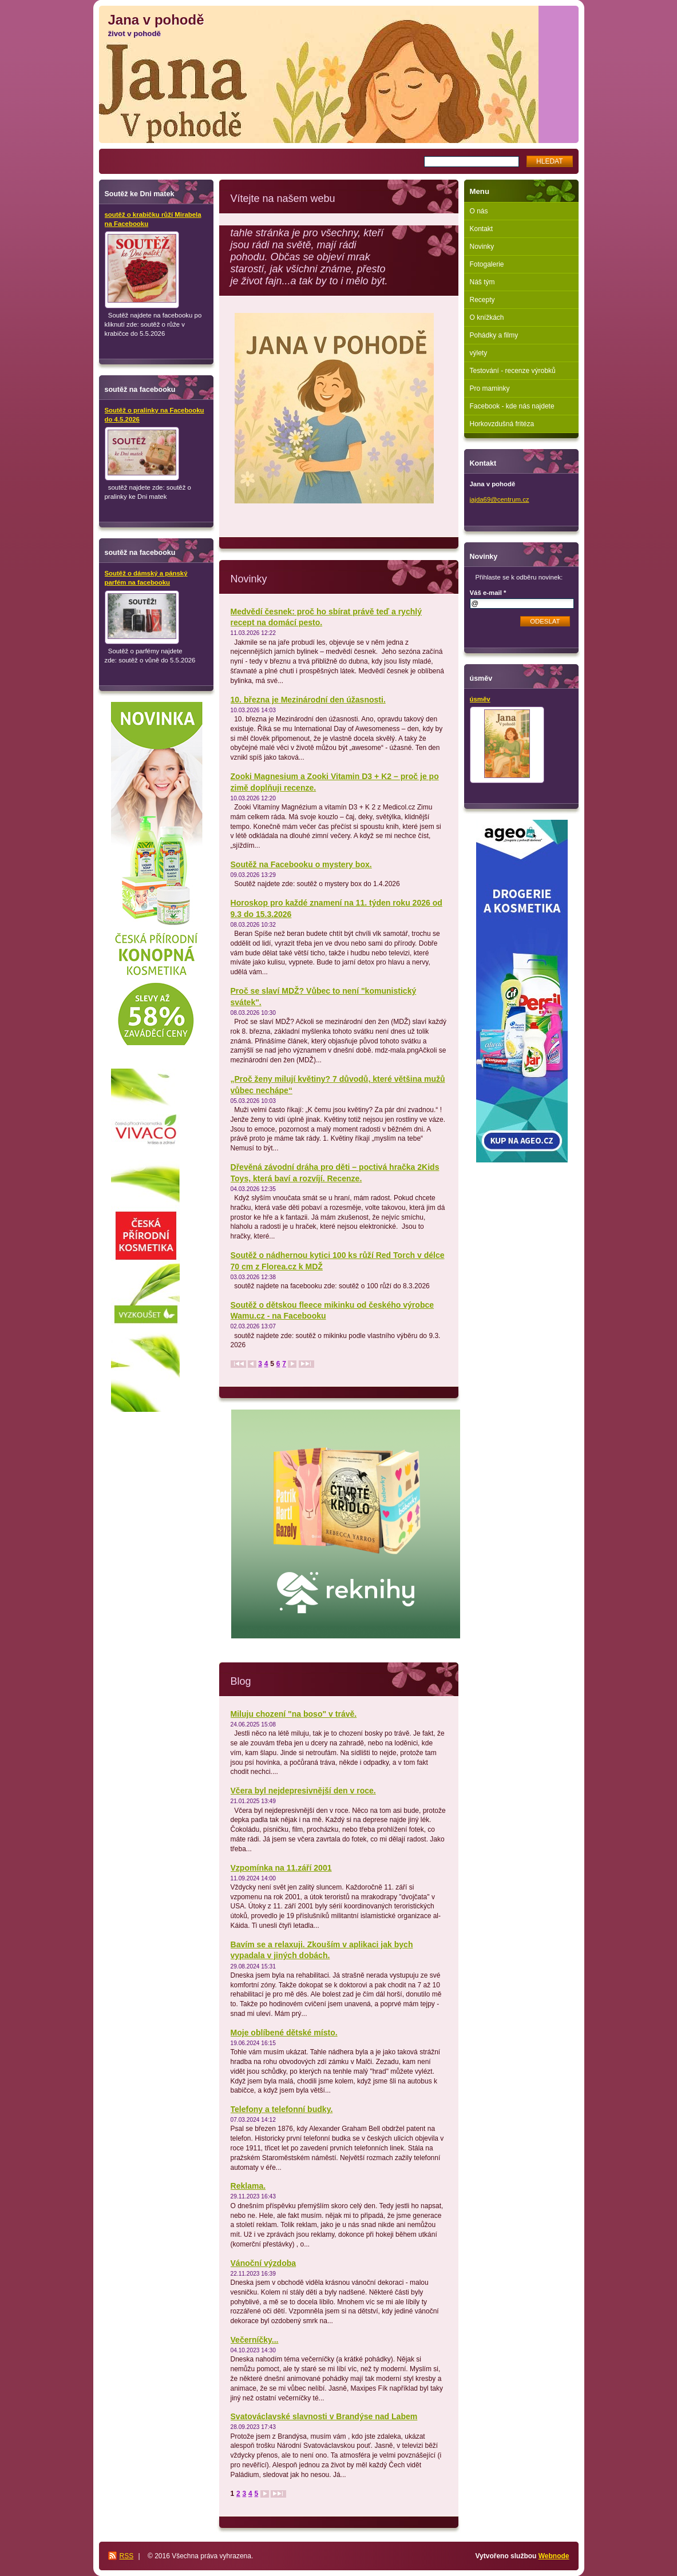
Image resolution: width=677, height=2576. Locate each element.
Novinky (482, 247)
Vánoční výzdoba (263, 2263)
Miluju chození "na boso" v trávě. (294, 1713)
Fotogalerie (487, 264)
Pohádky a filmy (494, 335)
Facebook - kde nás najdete (512, 406)
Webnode (554, 2556)
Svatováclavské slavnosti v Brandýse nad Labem (324, 2416)
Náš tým (482, 282)
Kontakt (481, 229)
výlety (479, 353)
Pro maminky (490, 388)
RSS (127, 2556)
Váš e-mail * (488, 592)
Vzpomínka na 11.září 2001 (281, 1867)
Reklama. (248, 2185)
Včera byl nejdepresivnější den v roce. (303, 1790)
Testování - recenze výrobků (513, 371)
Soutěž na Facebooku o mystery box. (301, 864)
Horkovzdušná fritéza (502, 424)
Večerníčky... (255, 2339)
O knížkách (487, 317)
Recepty (482, 300)
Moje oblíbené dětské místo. (284, 2032)
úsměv (480, 699)
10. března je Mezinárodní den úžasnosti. (308, 699)
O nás (479, 211)
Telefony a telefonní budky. (282, 2109)
